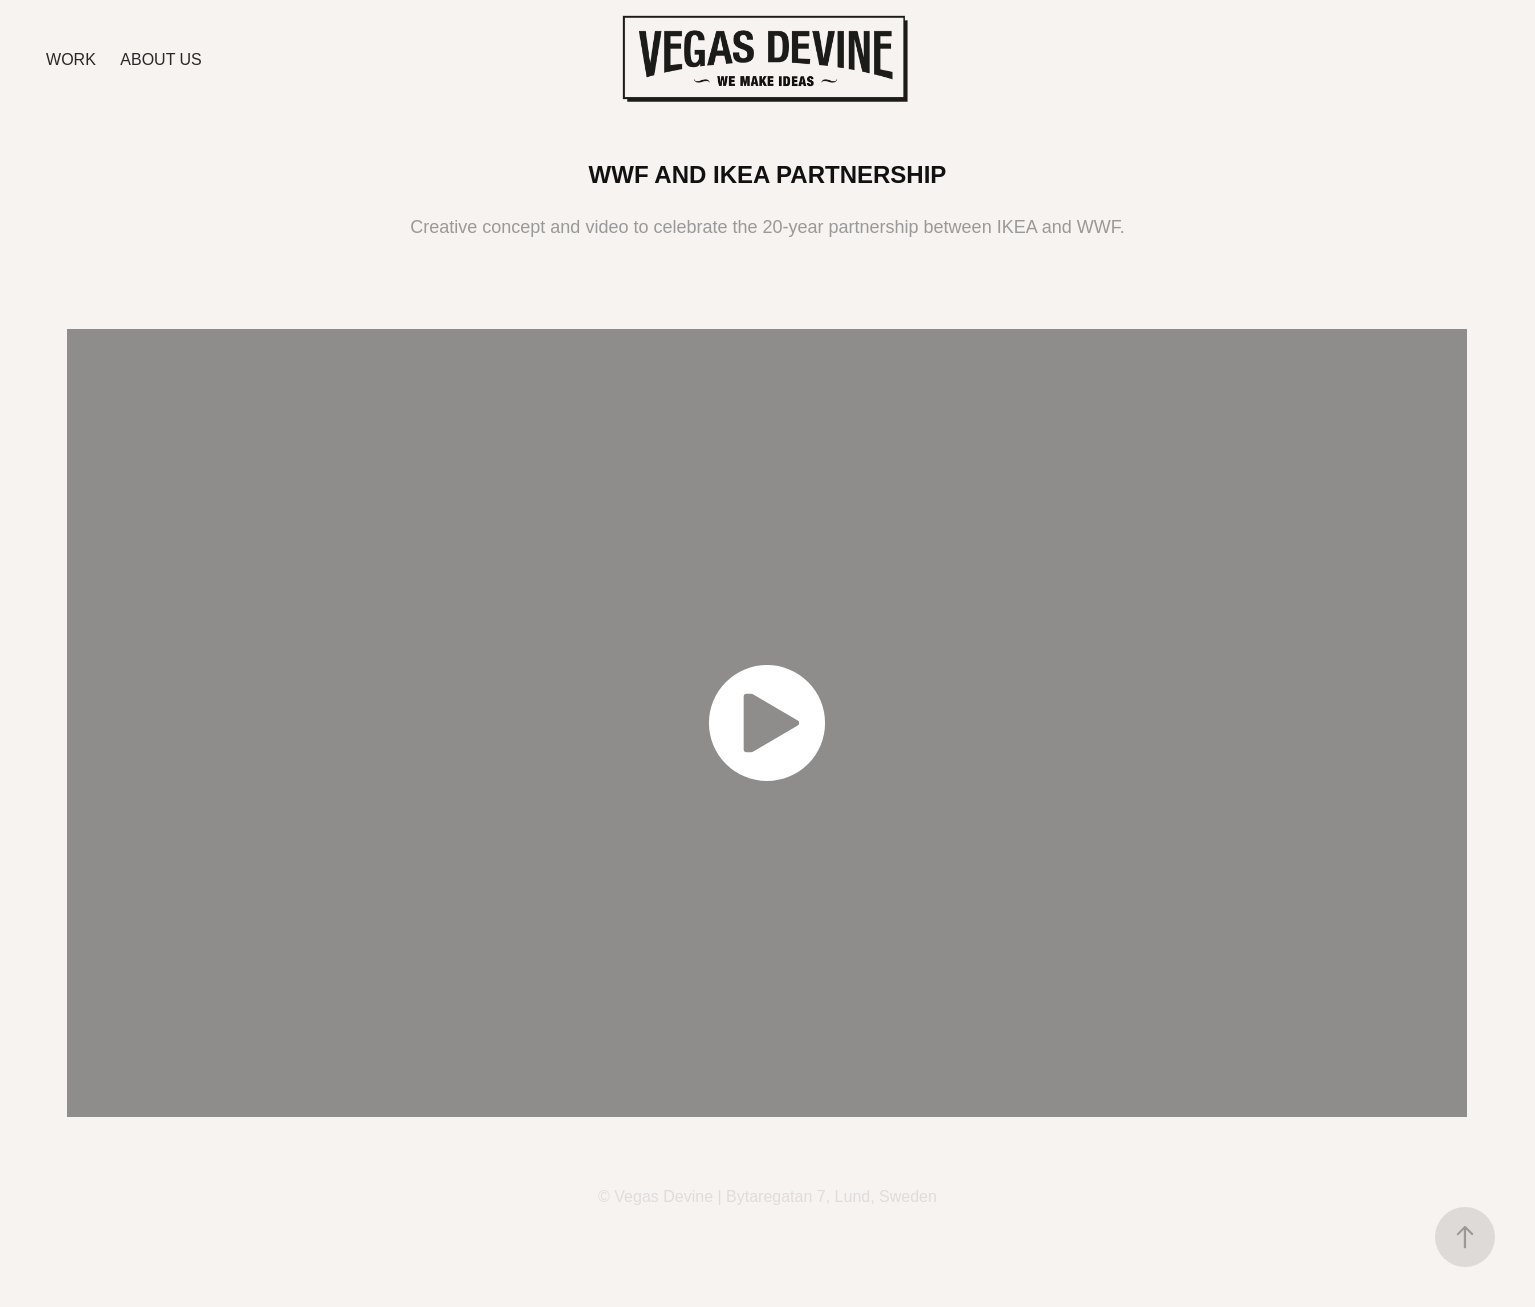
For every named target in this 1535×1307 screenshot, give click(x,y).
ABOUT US (161, 59)
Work (71, 59)
